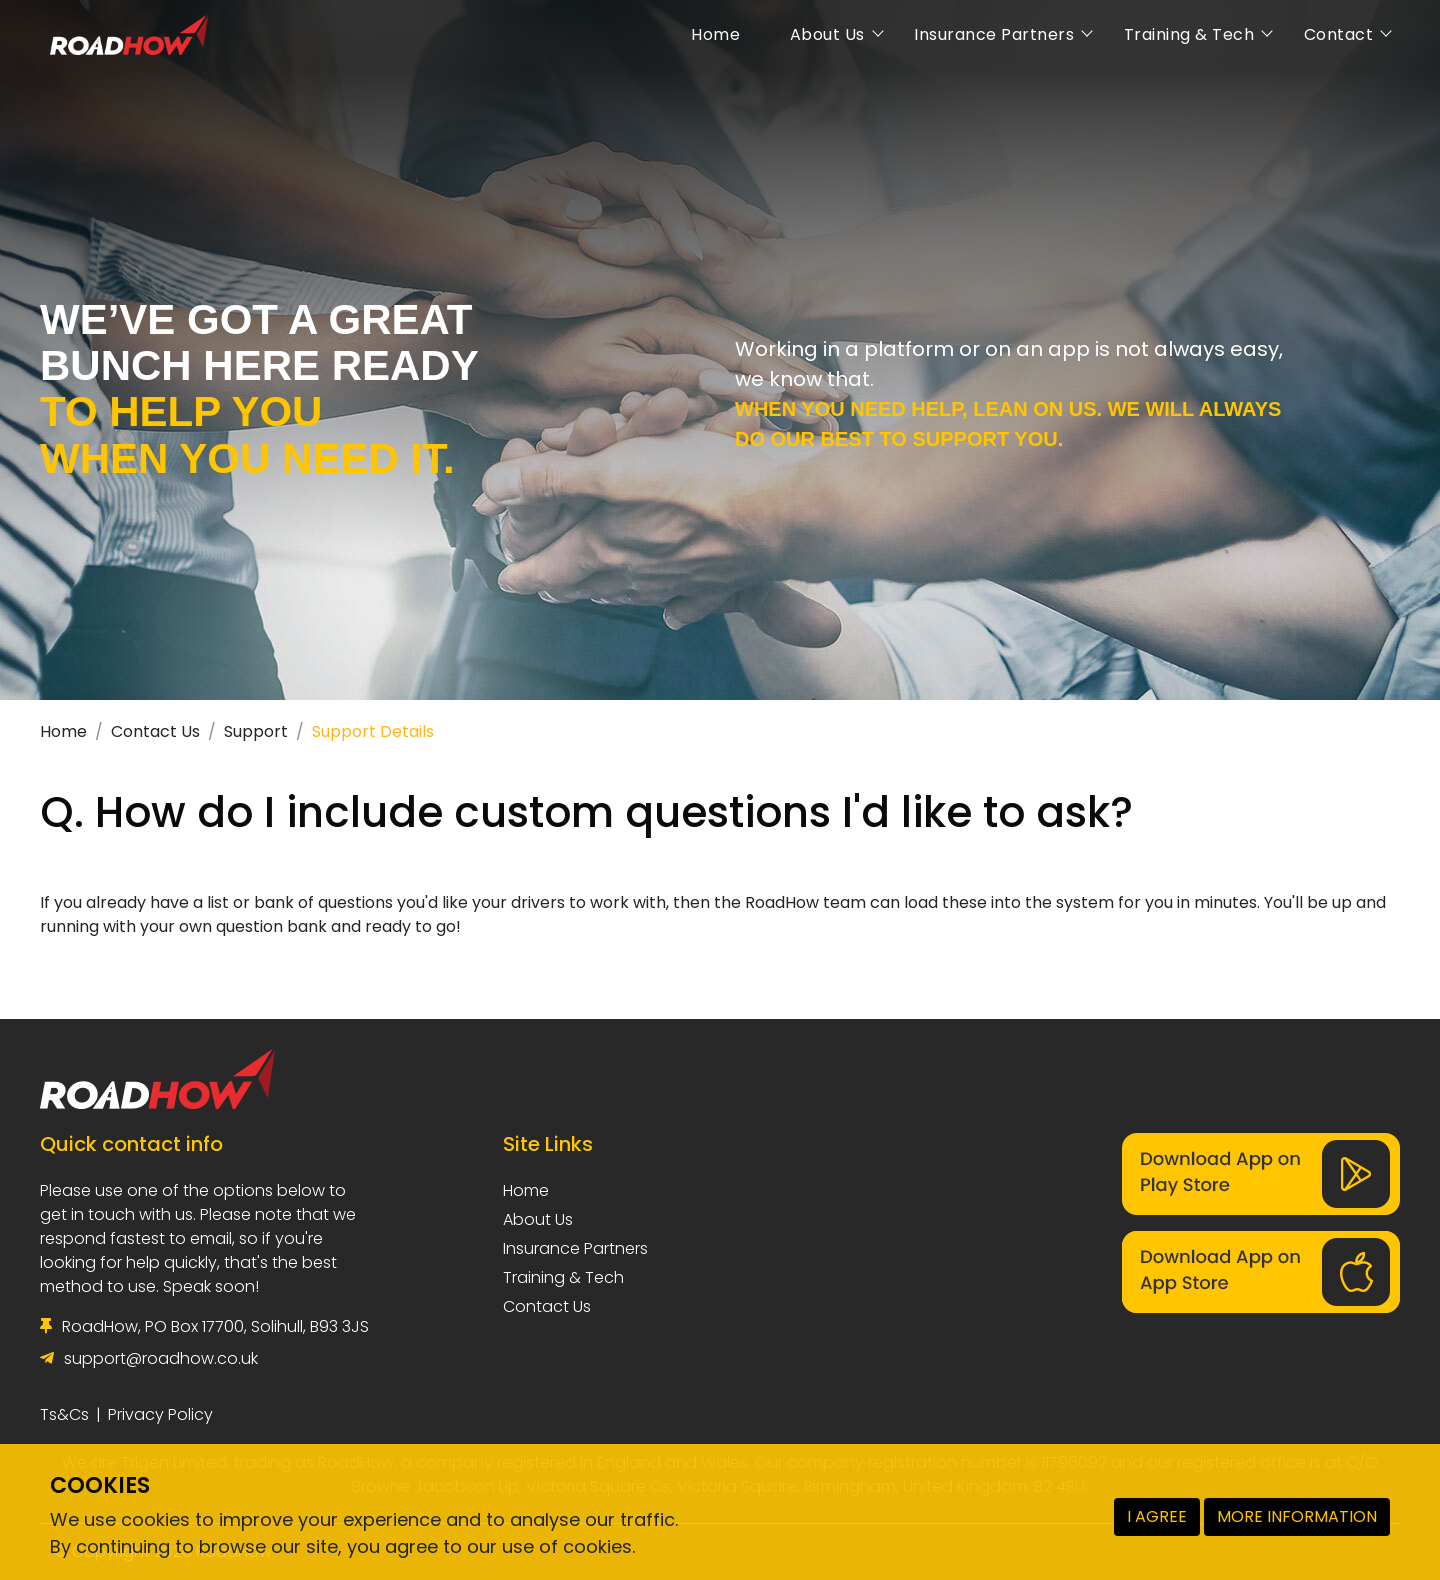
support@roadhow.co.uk (161, 1358)
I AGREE (1157, 1516)
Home (708, 34)
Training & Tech (1180, 34)
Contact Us (155, 731)
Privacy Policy (160, 1414)
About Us (819, 34)
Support (256, 731)
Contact (1330, 34)
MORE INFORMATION (1297, 1516)
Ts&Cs (64, 1414)
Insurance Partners (986, 34)
